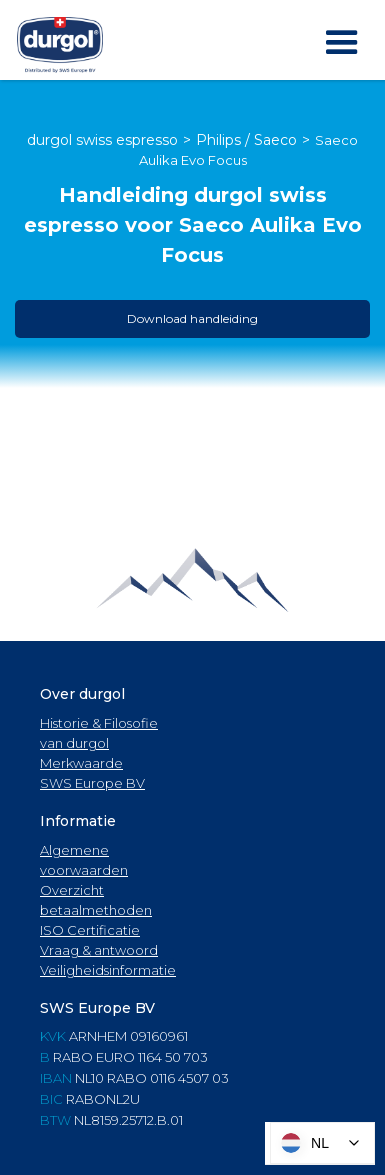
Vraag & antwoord (99, 950)
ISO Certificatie (90, 930)
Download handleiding (192, 318)
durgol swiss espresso (102, 140)
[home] (60, 45)
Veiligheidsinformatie (108, 970)
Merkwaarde (81, 763)
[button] (342, 43)
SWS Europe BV (92, 783)
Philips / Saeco (246, 140)
